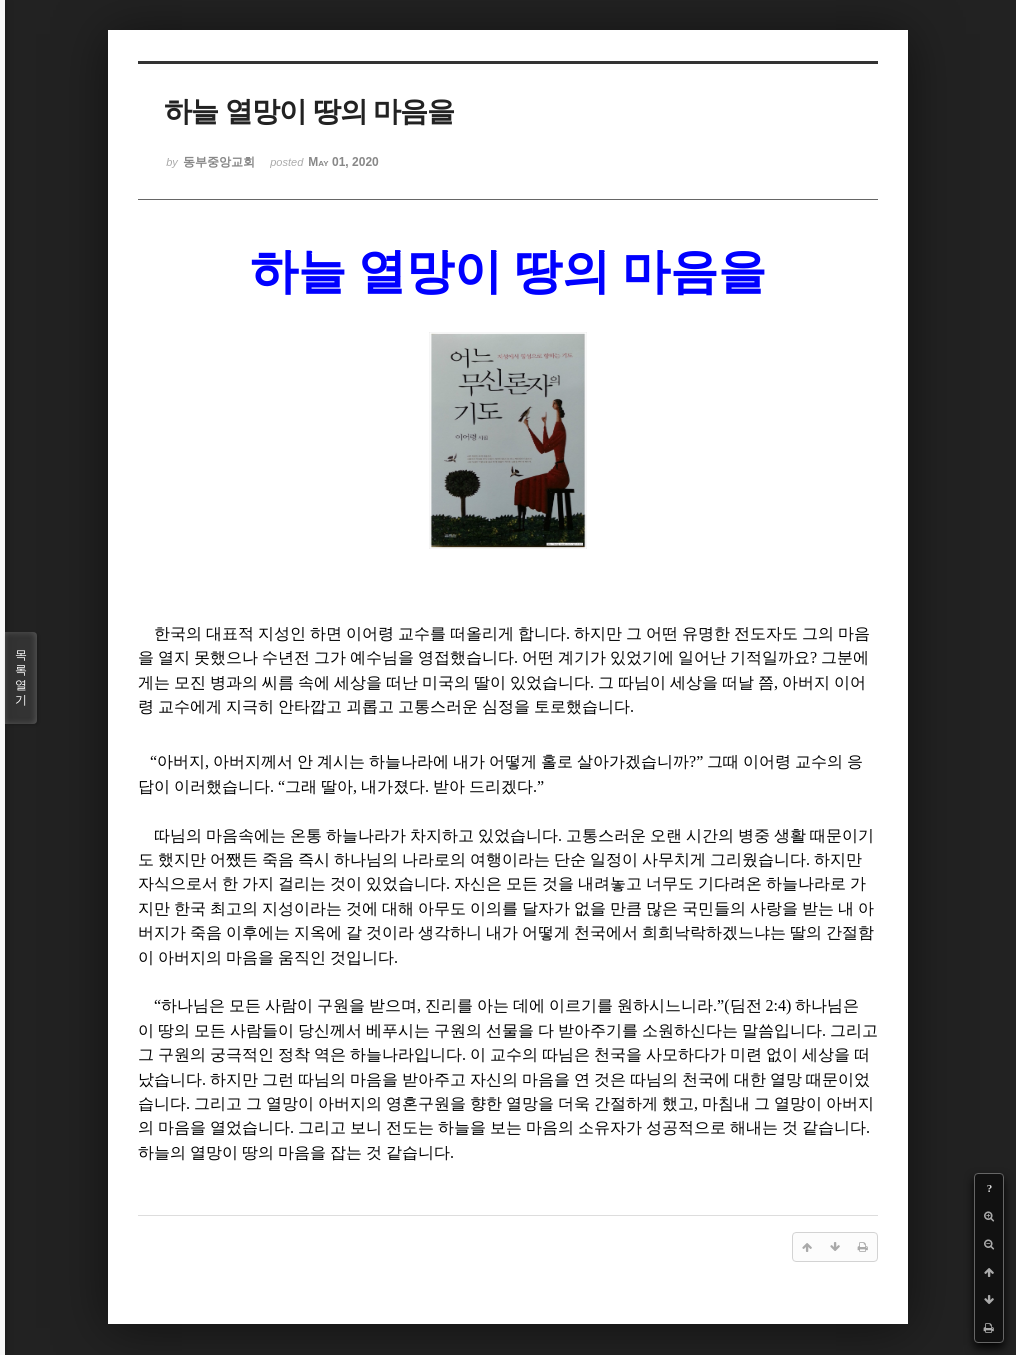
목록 (21, 678)
